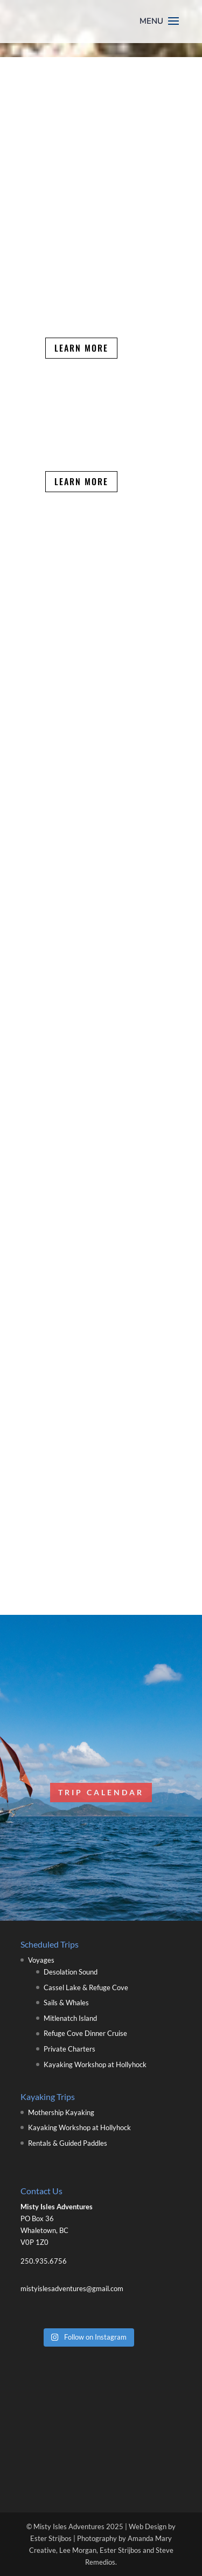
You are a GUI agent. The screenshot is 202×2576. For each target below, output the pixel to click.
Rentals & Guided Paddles (67, 2143)
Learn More (81, 347)
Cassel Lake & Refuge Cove (86, 1987)
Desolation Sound (70, 1972)
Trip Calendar (101, 1792)
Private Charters (69, 2049)
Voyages (41, 1960)
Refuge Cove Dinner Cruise (85, 2033)
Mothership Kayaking (61, 2112)
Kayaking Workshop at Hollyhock (95, 2064)
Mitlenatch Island (70, 2018)
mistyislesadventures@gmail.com (71, 2288)
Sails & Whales (66, 2002)
